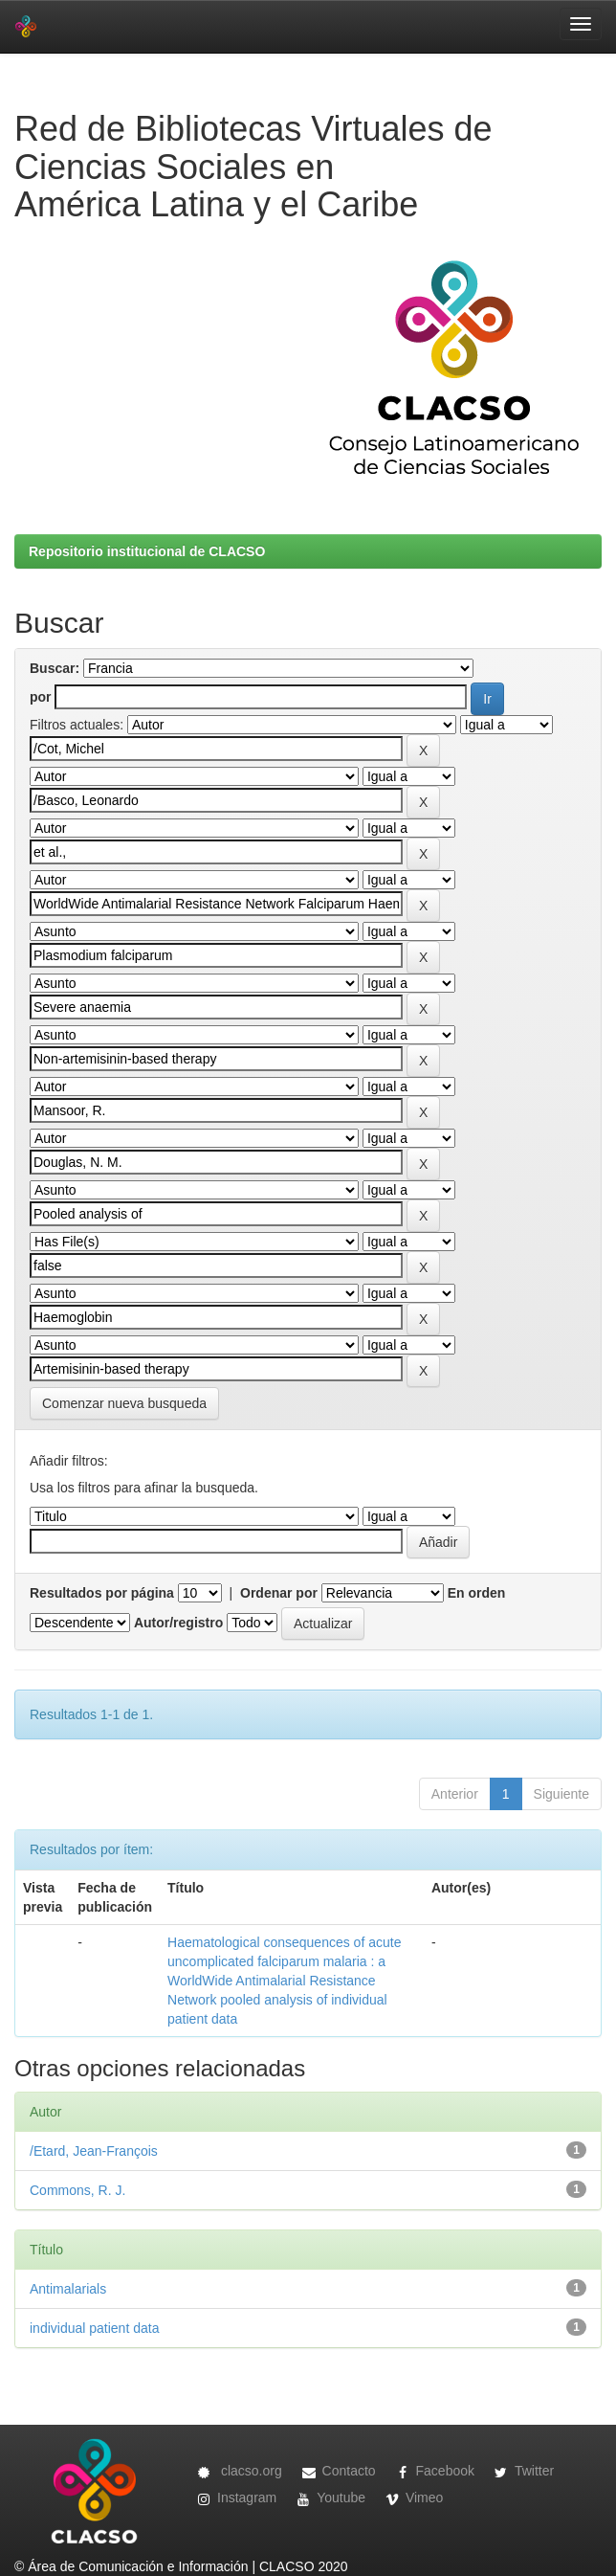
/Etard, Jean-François (94, 2151)
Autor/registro (178, 1622)
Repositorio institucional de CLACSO (147, 551)
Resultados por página (102, 1593)
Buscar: (54, 668)
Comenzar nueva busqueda (124, 1403)
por (41, 697)
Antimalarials (68, 2288)
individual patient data (94, 2328)
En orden (477, 1593)
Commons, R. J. (77, 2190)
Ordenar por (279, 1593)
